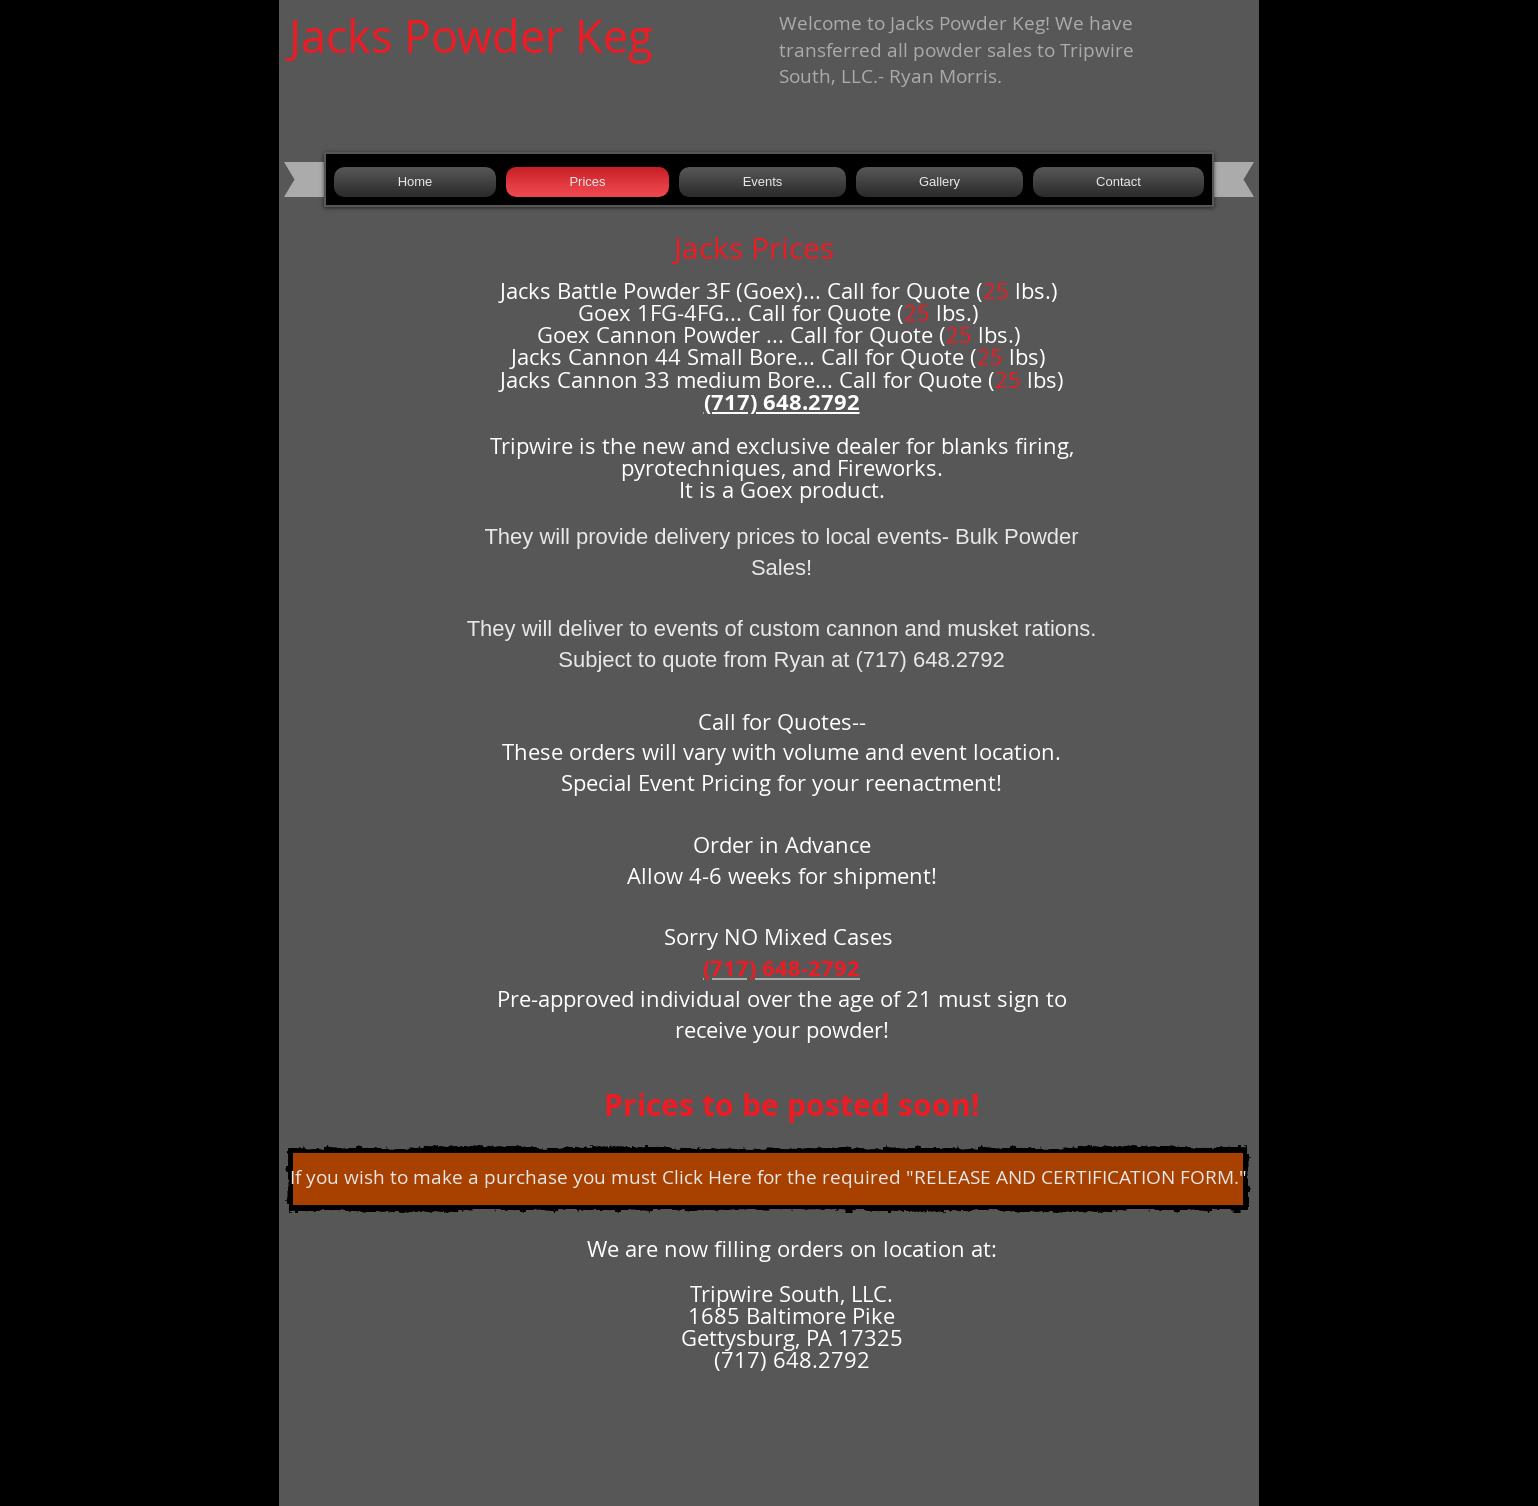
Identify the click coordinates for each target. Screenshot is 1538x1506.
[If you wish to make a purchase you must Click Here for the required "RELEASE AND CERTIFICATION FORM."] (768, 1179)
